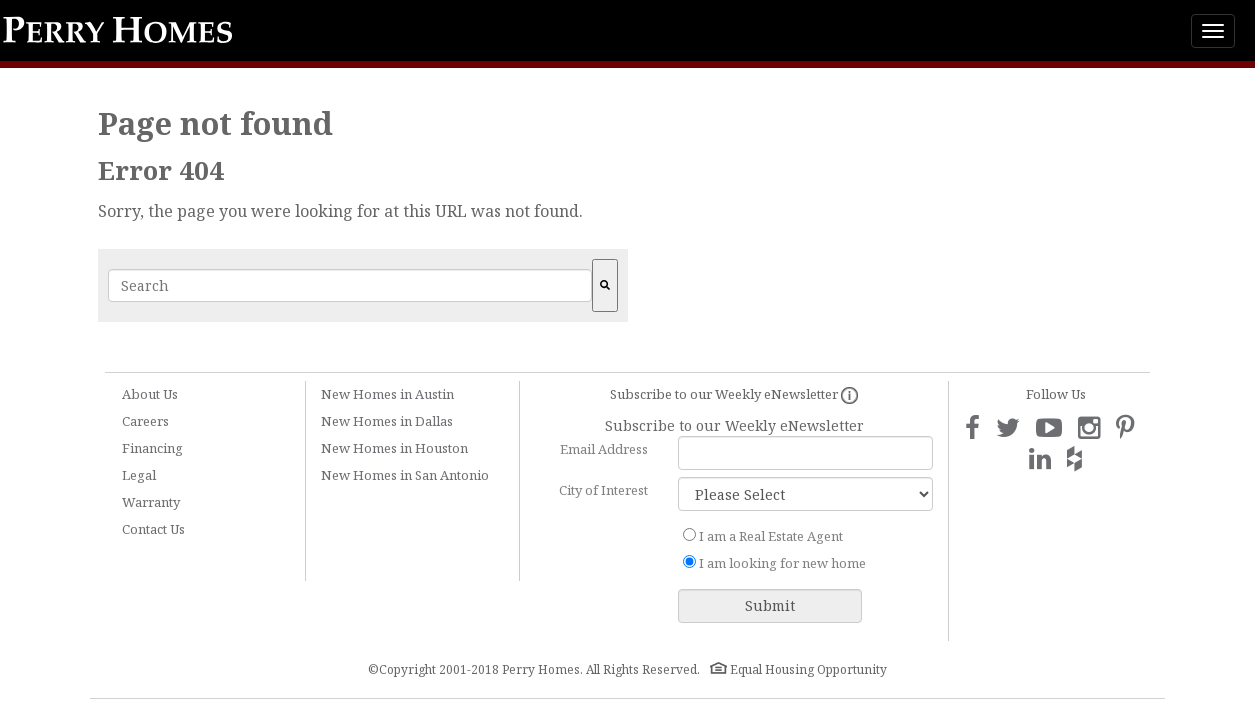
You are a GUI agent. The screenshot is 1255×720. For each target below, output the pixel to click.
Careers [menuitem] (145, 421)
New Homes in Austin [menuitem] (387, 394)
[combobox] (350, 285)
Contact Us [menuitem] (153, 529)
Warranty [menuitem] (151, 502)
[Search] (605, 285)
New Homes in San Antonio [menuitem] (405, 475)
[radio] (805, 536)
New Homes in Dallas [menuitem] (387, 421)
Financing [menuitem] (152, 448)
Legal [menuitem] (139, 475)
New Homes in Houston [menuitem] (394, 448)
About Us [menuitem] (150, 394)
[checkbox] (805, 550)
